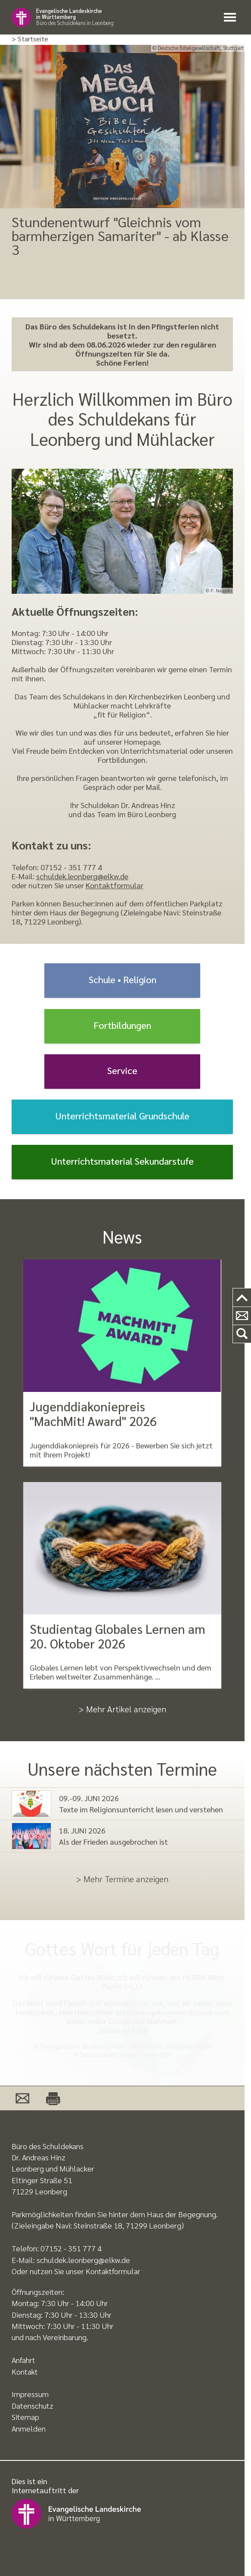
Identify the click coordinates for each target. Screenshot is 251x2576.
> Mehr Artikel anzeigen (122, 1708)
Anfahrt (23, 2360)
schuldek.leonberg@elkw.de (82, 876)
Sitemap (25, 2417)
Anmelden (29, 2428)
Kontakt (25, 2371)
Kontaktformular (114, 885)
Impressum (30, 2394)
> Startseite (30, 39)
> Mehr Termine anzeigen (122, 1878)
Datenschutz (32, 2405)
